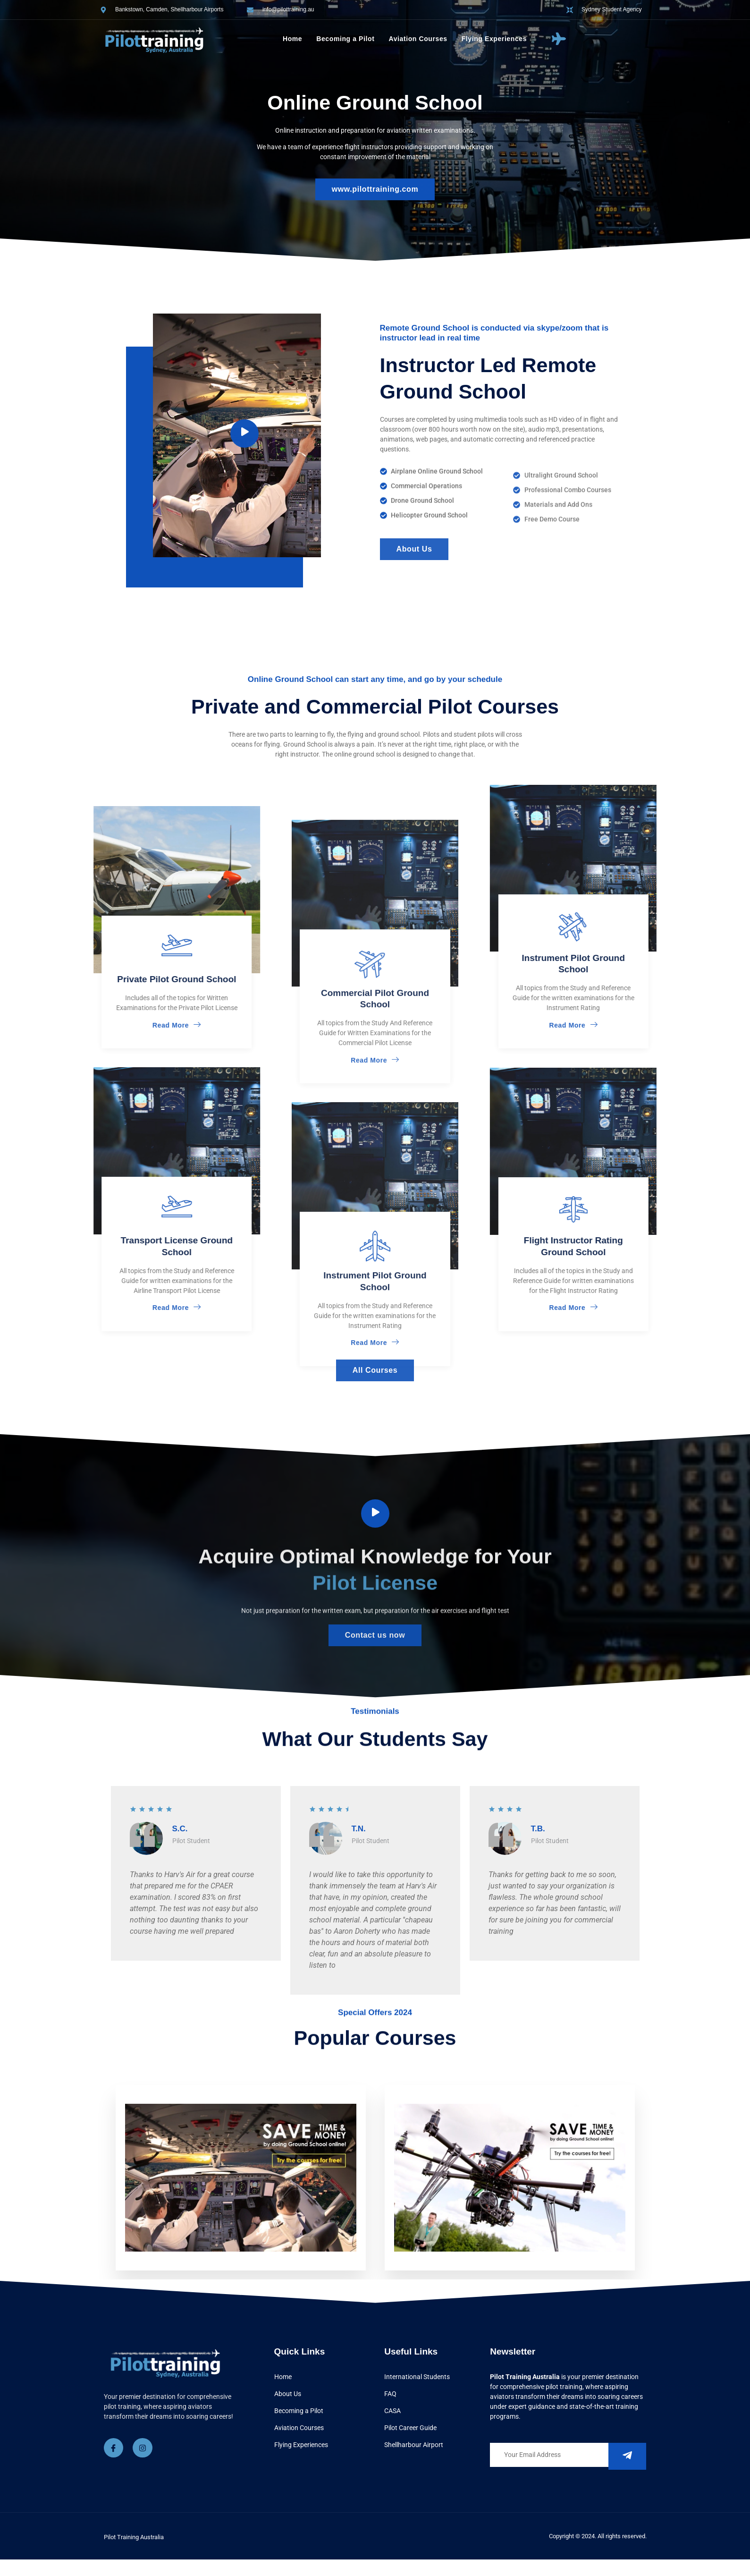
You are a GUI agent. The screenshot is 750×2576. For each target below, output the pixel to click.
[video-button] (375, 1513)
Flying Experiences (494, 39)
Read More (32, 1025)
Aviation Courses (417, 39)
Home (292, 39)
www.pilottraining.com (375, 189)
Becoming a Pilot (345, 39)
